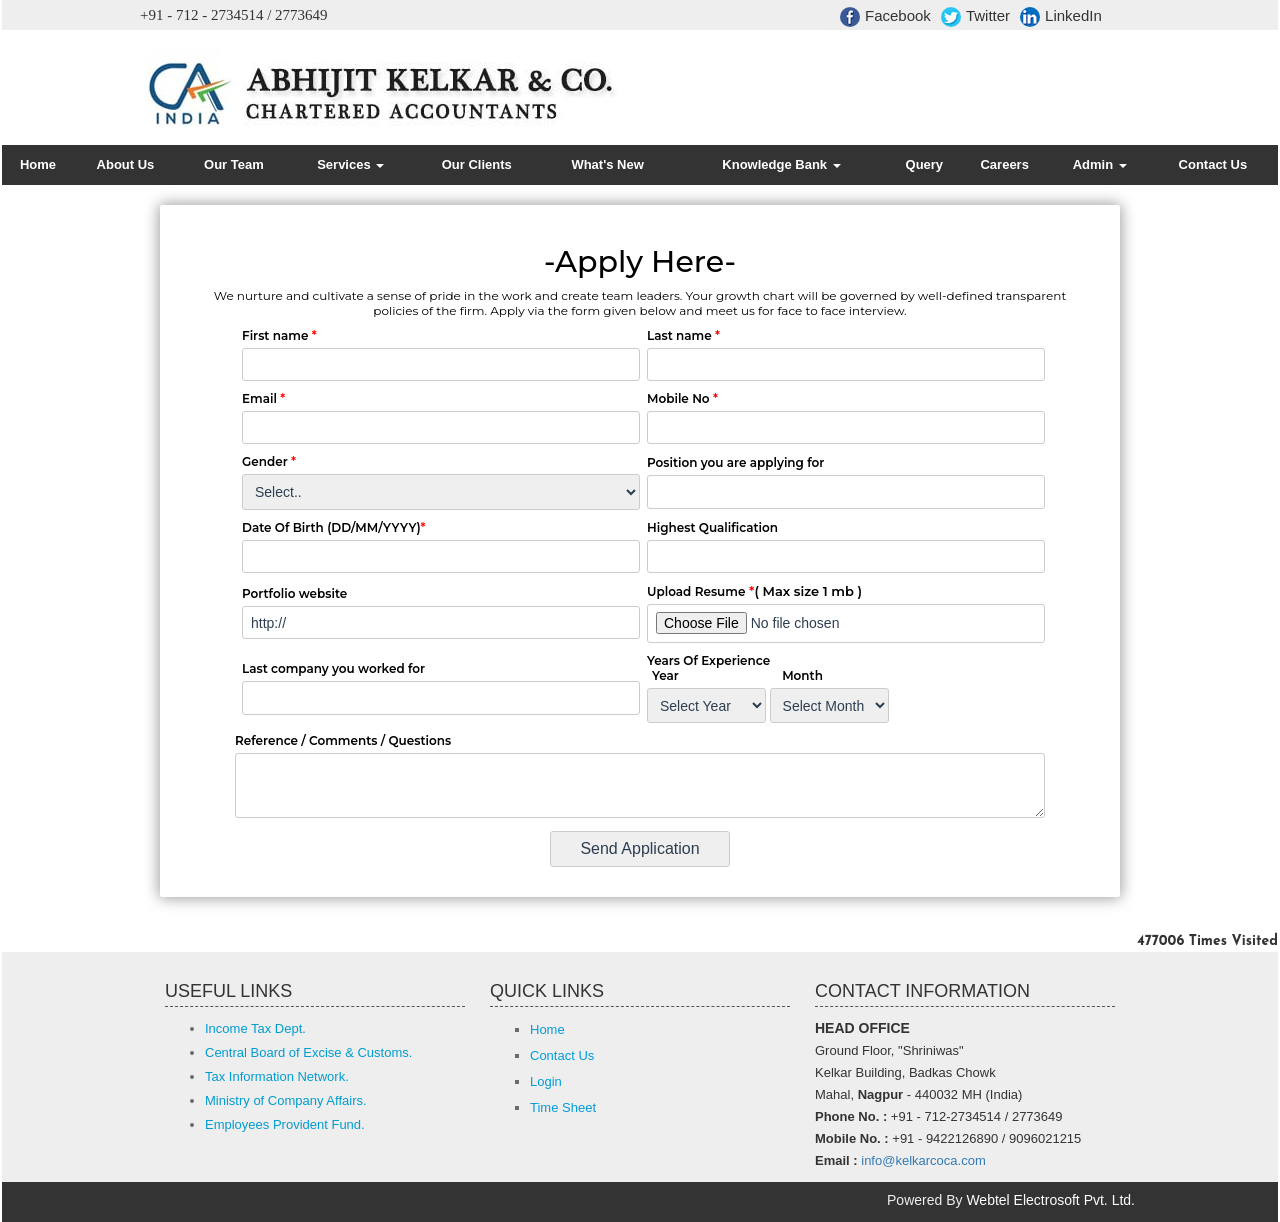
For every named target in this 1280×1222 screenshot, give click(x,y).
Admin (1100, 164)
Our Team (234, 164)
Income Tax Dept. (255, 1028)
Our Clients (477, 164)
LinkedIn (1061, 17)
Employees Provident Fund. (285, 1124)
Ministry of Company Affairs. (286, 1100)
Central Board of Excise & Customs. (308, 1052)
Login (546, 1081)
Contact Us (1213, 164)
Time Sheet (563, 1107)
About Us (126, 164)
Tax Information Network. (277, 1076)
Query (925, 164)
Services (350, 164)
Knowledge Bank (781, 164)
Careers (1004, 164)
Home (38, 164)
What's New (607, 164)
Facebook (885, 17)
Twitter (975, 17)
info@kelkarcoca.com (923, 1160)
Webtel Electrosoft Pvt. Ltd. (1050, 1200)
